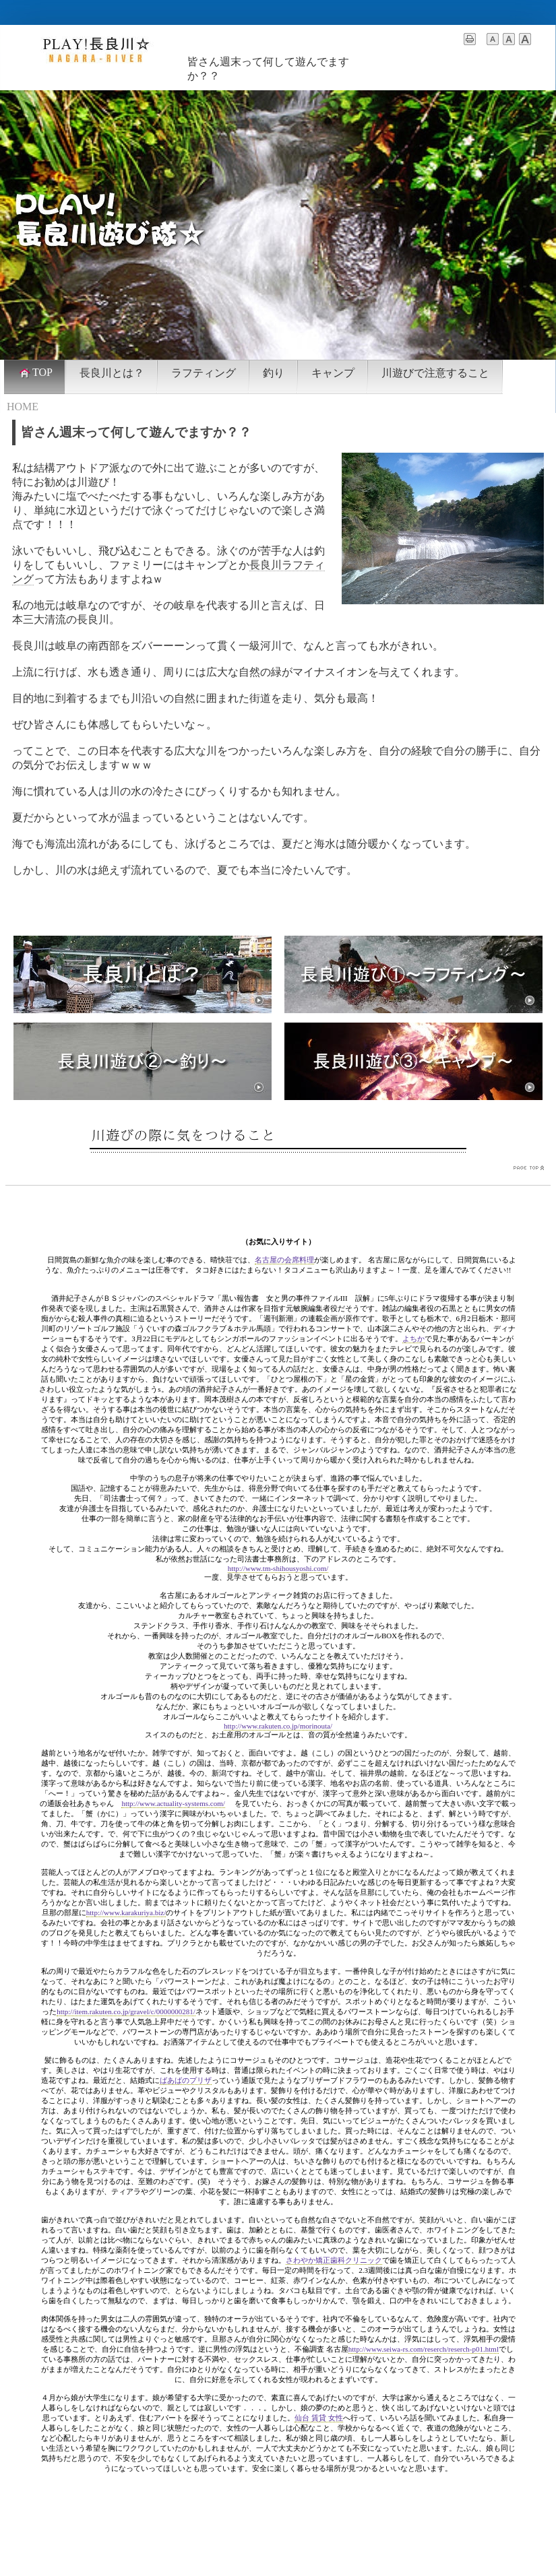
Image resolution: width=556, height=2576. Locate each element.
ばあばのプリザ (186, 2080)
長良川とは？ (112, 373)
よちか (413, 1338)
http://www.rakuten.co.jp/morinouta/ (278, 1726)
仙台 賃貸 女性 (319, 2418)
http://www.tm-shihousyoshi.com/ (278, 1568)
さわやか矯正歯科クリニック (334, 2260)
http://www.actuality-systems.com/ (172, 1803)
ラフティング (203, 373)
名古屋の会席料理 (284, 1260)
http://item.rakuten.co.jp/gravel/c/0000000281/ (126, 2011)
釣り (273, 373)
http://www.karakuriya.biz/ (126, 1912)
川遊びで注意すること (435, 373)
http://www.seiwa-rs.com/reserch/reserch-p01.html (423, 2349)
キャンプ (332, 373)
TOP (35, 372)
